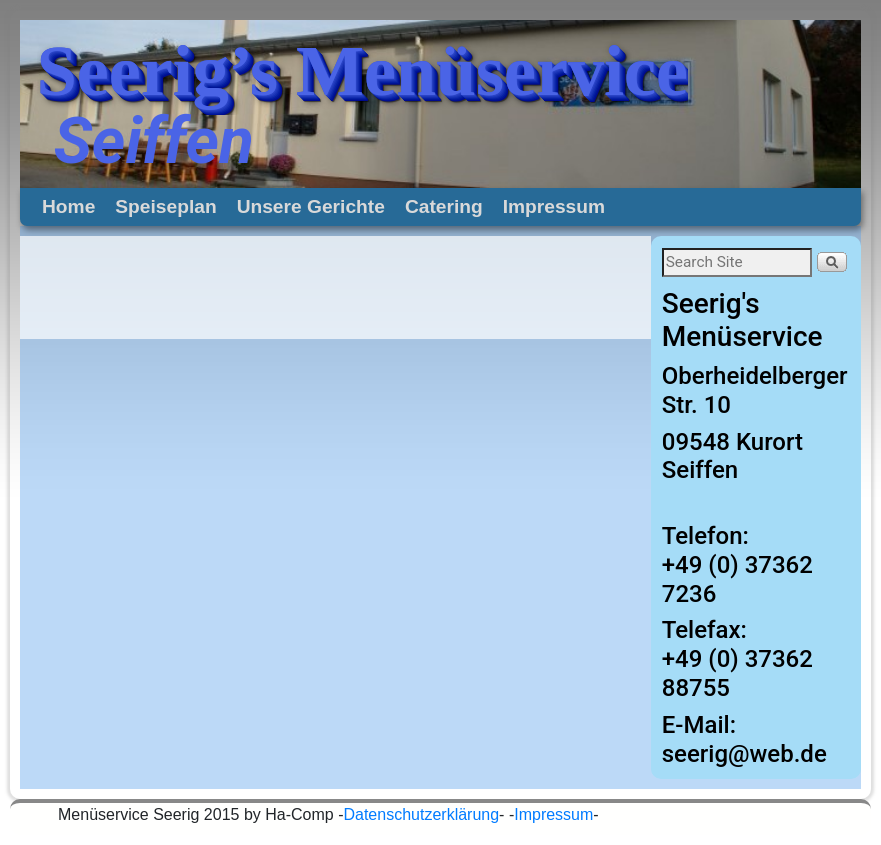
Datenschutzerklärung (421, 814)
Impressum (554, 206)
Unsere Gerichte (311, 206)
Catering (444, 206)
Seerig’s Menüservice (362, 71)
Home (68, 206)
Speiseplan (165, 206)
